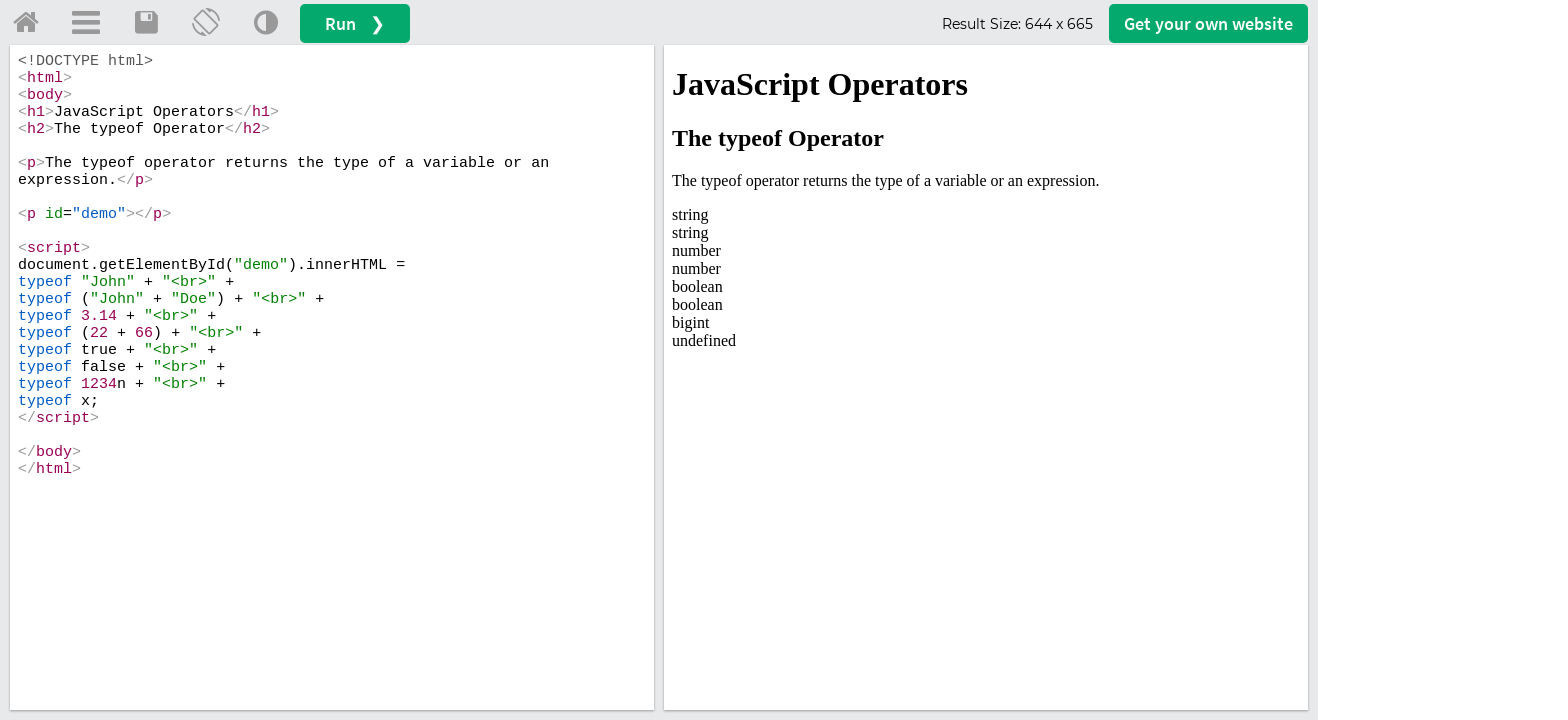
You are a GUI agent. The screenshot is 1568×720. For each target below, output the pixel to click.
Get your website (1208, 23)
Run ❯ (355, 23)
